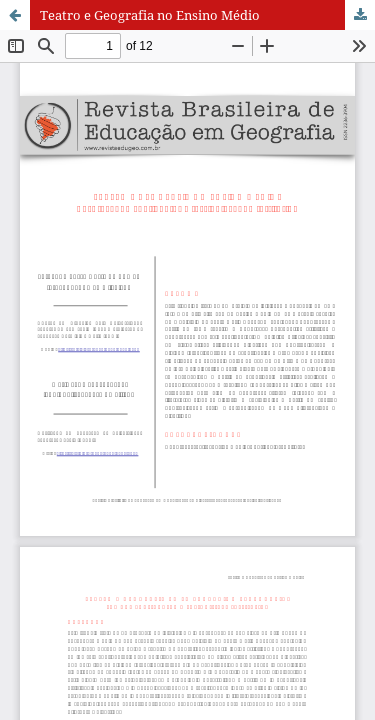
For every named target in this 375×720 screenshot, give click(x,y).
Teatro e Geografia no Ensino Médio (150, 15)
